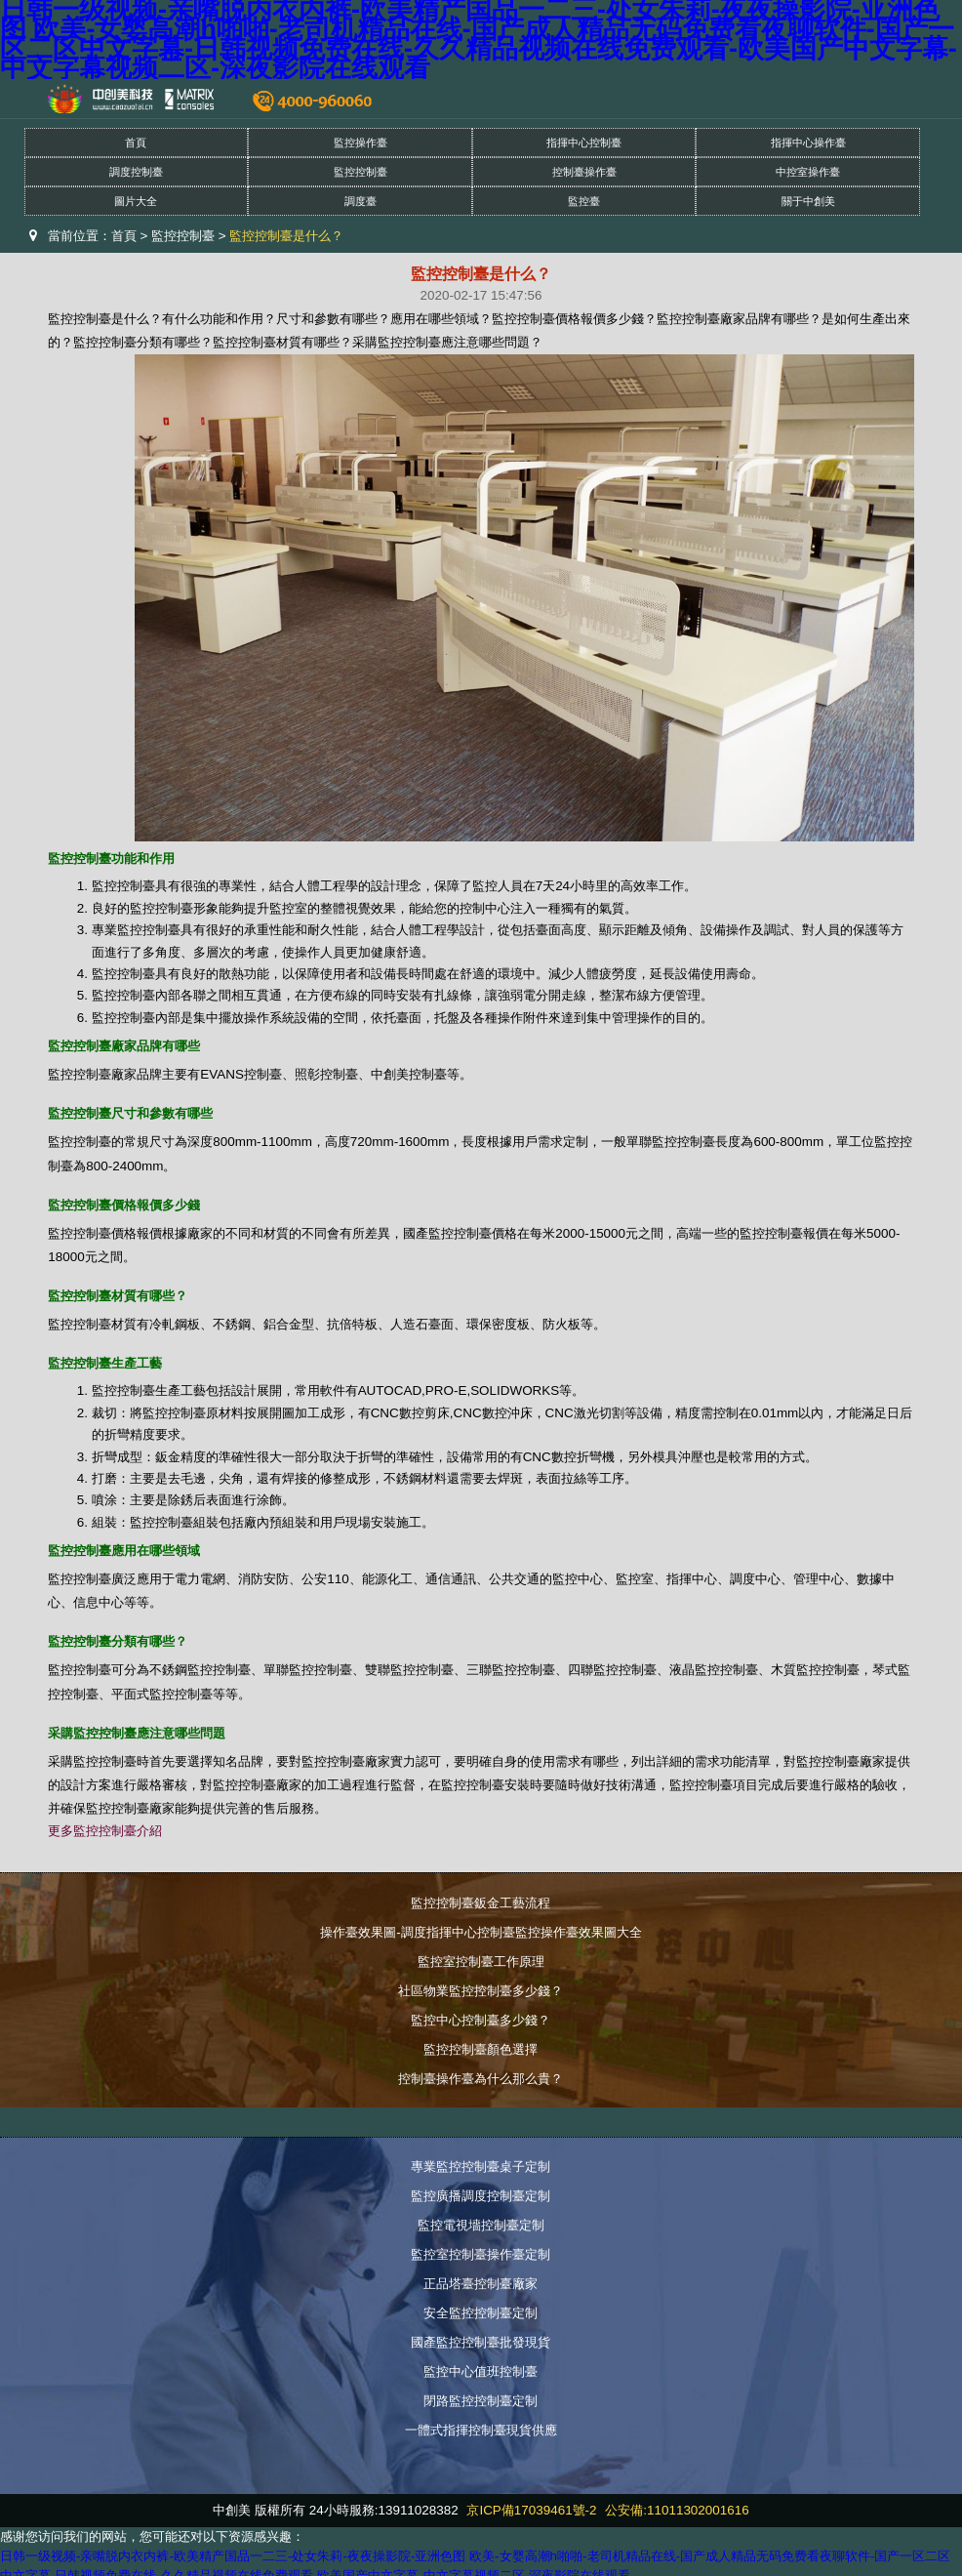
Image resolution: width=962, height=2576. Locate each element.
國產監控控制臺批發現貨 (480, 2342)
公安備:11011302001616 (676, 2510)
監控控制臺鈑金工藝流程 (480, 1903)
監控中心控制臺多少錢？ (480, 2020)
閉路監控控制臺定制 (480, 2400)
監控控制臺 (360, 172)
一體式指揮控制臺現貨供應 (481, 2430)
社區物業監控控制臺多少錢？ (480, 1990)
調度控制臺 (136, 172)
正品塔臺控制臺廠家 (480, 2283)
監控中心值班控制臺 (480, 2371)
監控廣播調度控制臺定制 (480, 2195)
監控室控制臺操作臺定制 (480, 2254)
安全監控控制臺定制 (480, 2313)
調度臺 (360, 201)
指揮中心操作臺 (808, 142)
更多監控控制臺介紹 (105, 1830)
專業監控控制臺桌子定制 (480, 2166)
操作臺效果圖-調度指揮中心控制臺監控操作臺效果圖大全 (480, 1932)
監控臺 (584, 201)
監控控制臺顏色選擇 (480, 2049)
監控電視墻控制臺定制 (481, 2225)
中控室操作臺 (808, 172)
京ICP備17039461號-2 (531, 2510)
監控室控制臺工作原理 (481, 1961)
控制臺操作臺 (584, 172)
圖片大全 (135, 201)
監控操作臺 (360, 142)
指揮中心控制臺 (583, 142)
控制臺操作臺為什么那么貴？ (480, 2078)
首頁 (135, 142)
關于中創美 (808, 201)
